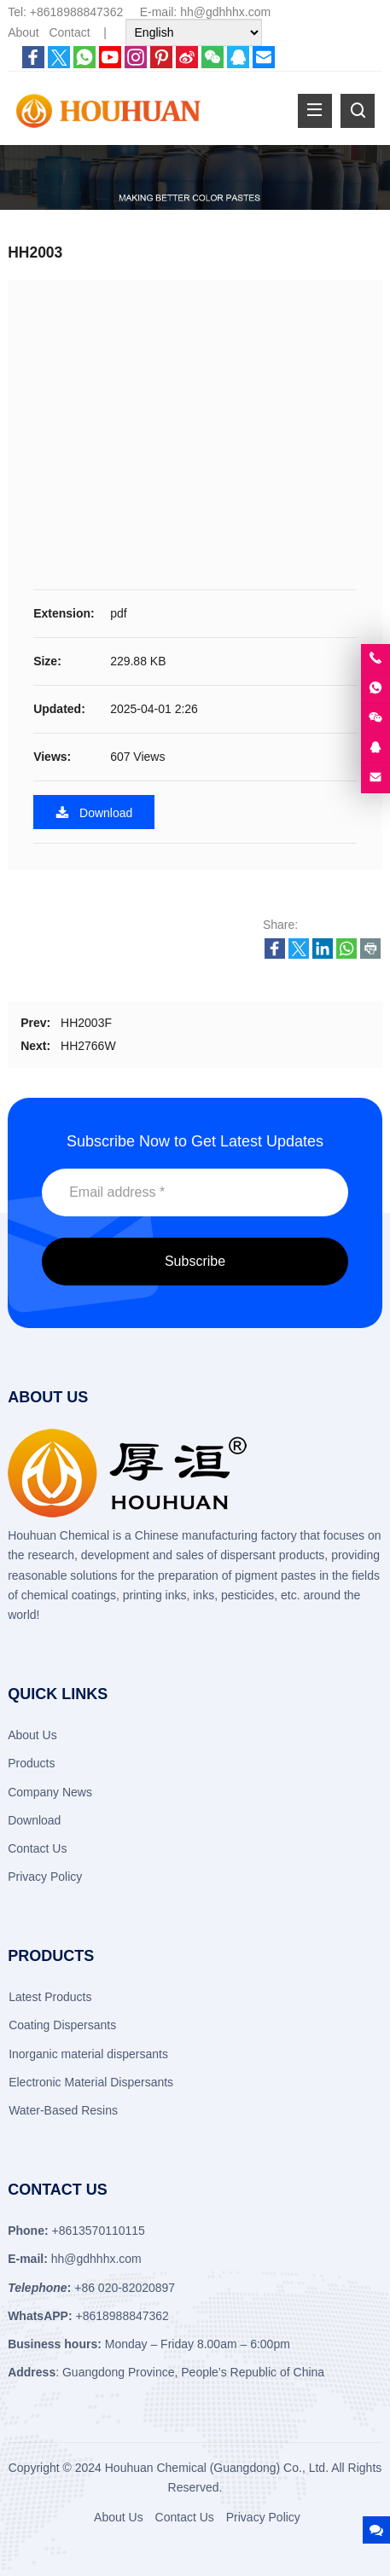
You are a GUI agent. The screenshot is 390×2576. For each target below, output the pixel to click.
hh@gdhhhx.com (225, 12)
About (23, 32)
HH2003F (86, 1023)
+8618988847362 (76, 12)
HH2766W (88, 1046)
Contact (69, 32)
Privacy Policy (45, 1876)
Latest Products (50, 1997)
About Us (32, 1735)
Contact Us (37, 1848)
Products (31, 1763)
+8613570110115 (97, 2230)
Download (93, 812)
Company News (50, 1792)
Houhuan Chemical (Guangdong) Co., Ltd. (217, 2467)
